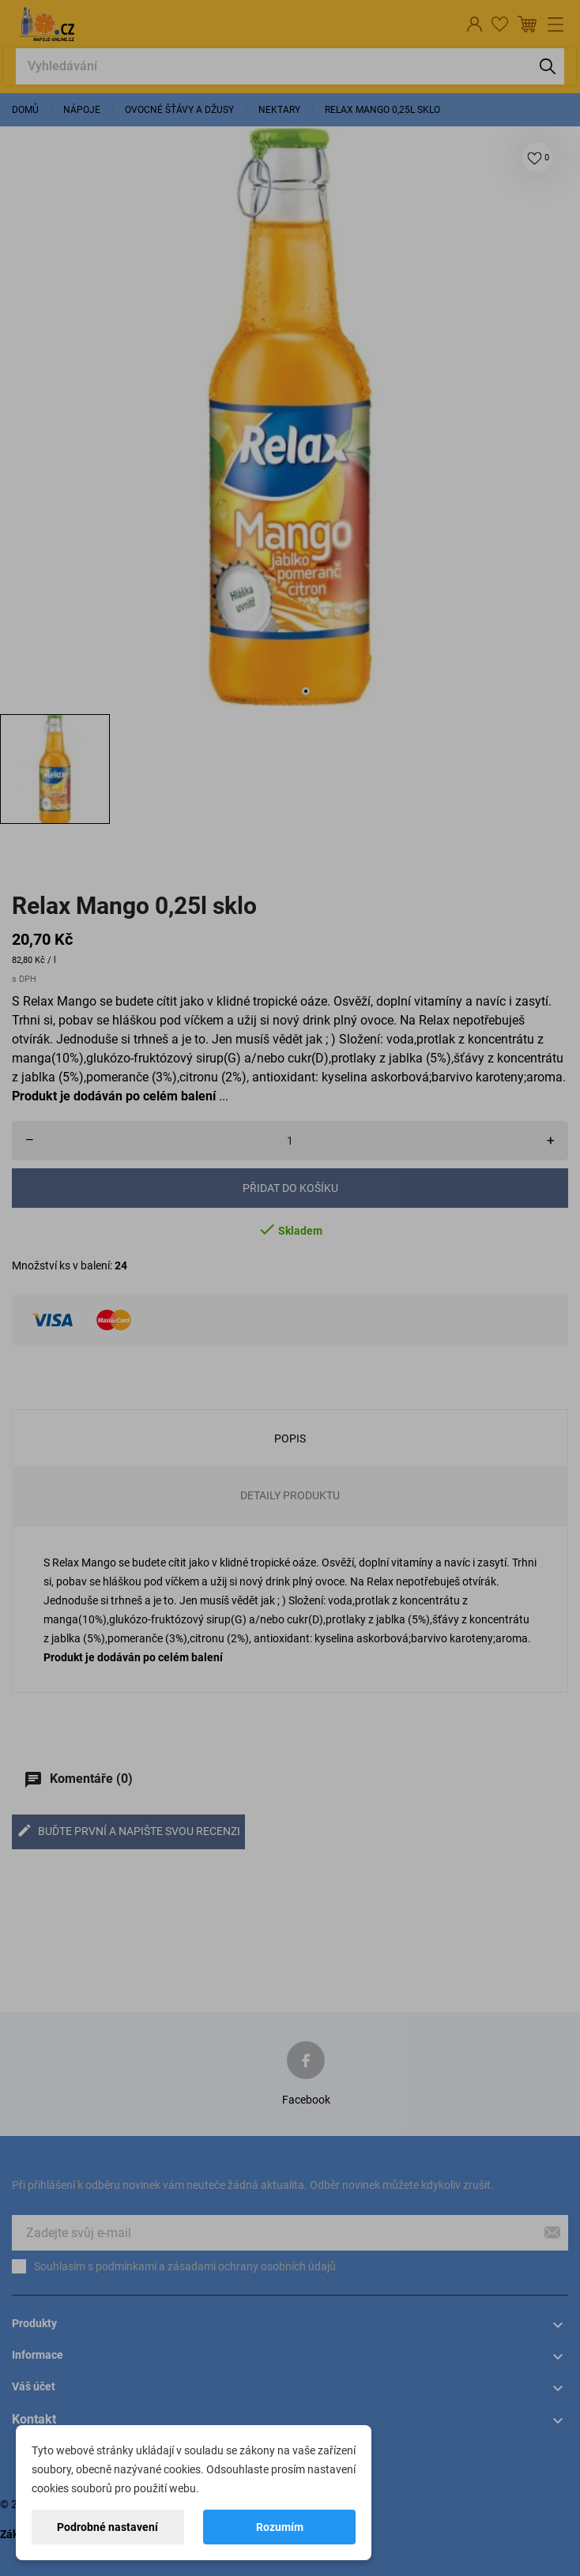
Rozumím (279, 2527)
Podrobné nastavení (107, 2527)
